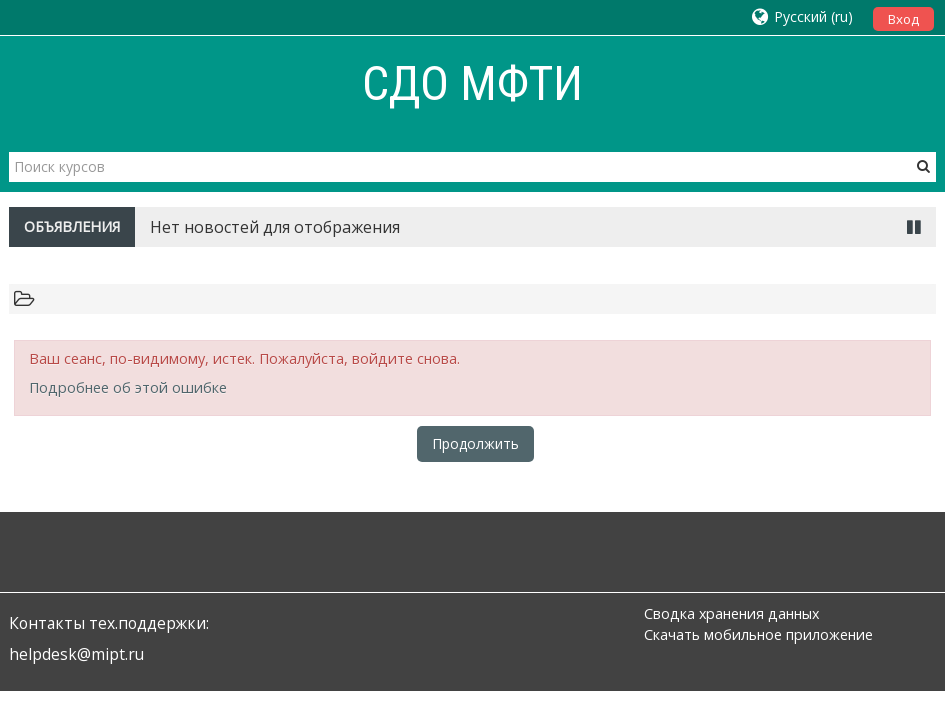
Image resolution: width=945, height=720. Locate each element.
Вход (903, 19)
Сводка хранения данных (731, 613)
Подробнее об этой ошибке (128, 387)
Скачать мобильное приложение (758, 634)
